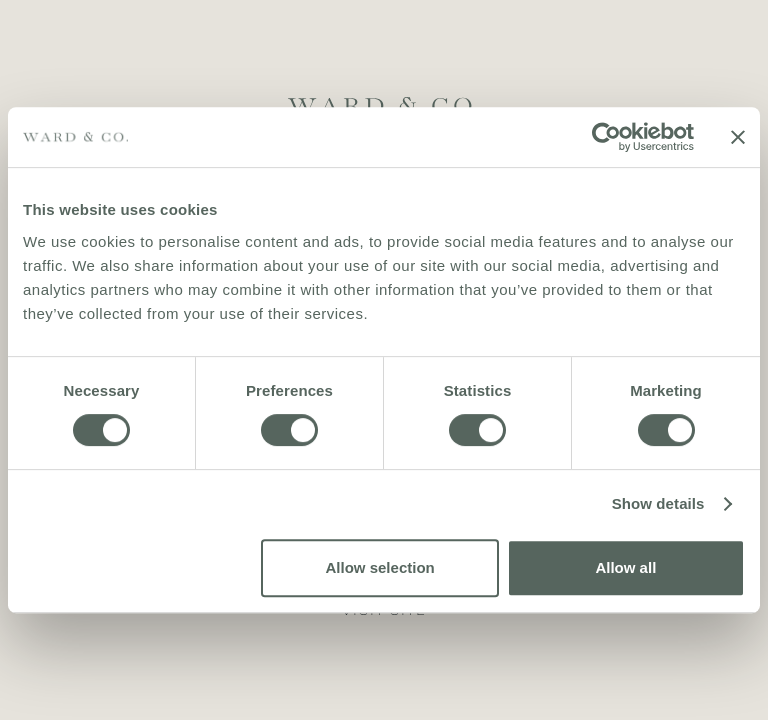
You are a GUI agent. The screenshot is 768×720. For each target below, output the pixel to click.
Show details (658, 503)
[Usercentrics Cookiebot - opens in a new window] (606, 137)
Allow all (625, 567)
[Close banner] (738, 137)
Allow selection (380, 567)
